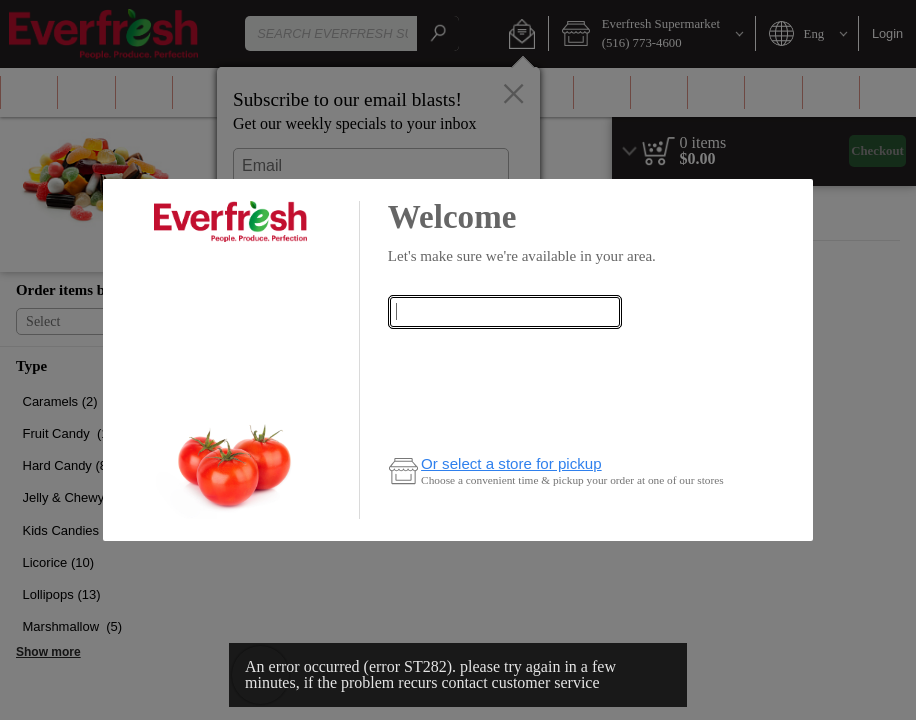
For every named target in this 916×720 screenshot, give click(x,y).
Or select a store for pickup (511, 463)
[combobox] (505, 312)
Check (504, 351)
